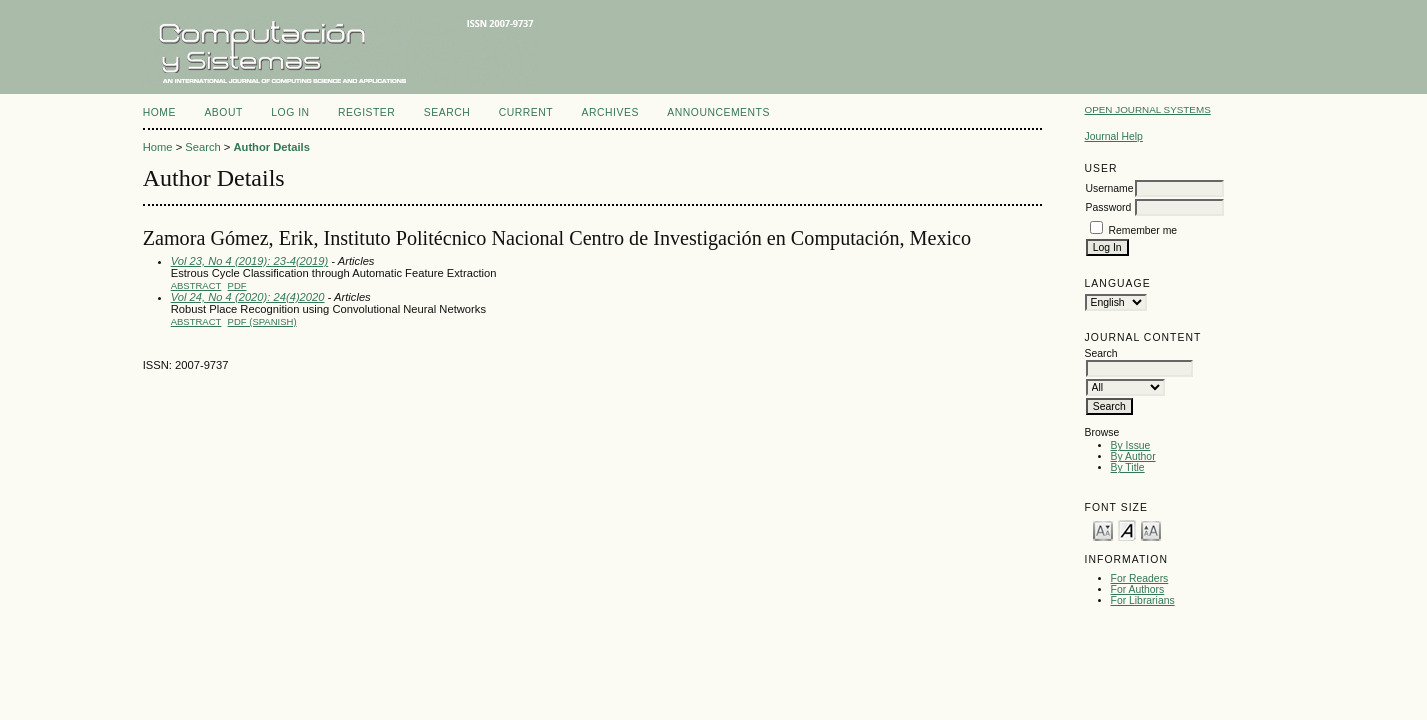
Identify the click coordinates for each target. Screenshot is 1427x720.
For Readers (1140, 578)
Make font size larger (1151, 529)
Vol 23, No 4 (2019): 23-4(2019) (250, 261)
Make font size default (1127, 529)
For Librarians (1143, 600)
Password (1109, 207)
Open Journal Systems (1148, 109)
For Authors (1138, 589)
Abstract (196, 285)
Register (366, 112)
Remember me (1142, 230)
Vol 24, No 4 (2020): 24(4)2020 (248, 297)
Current (526, 112)
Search (447, 112)
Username (1110, 188)
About (223, 112)
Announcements (718, 112)
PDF (237, 285)
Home (159, 112)
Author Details (271, 147)
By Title (1128, 467)
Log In (290, 112)
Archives (610, 112)
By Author (1133, 456)
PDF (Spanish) (262, 321)
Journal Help (1114, 136)
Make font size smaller (1103, 529)
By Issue (1131, 445)
